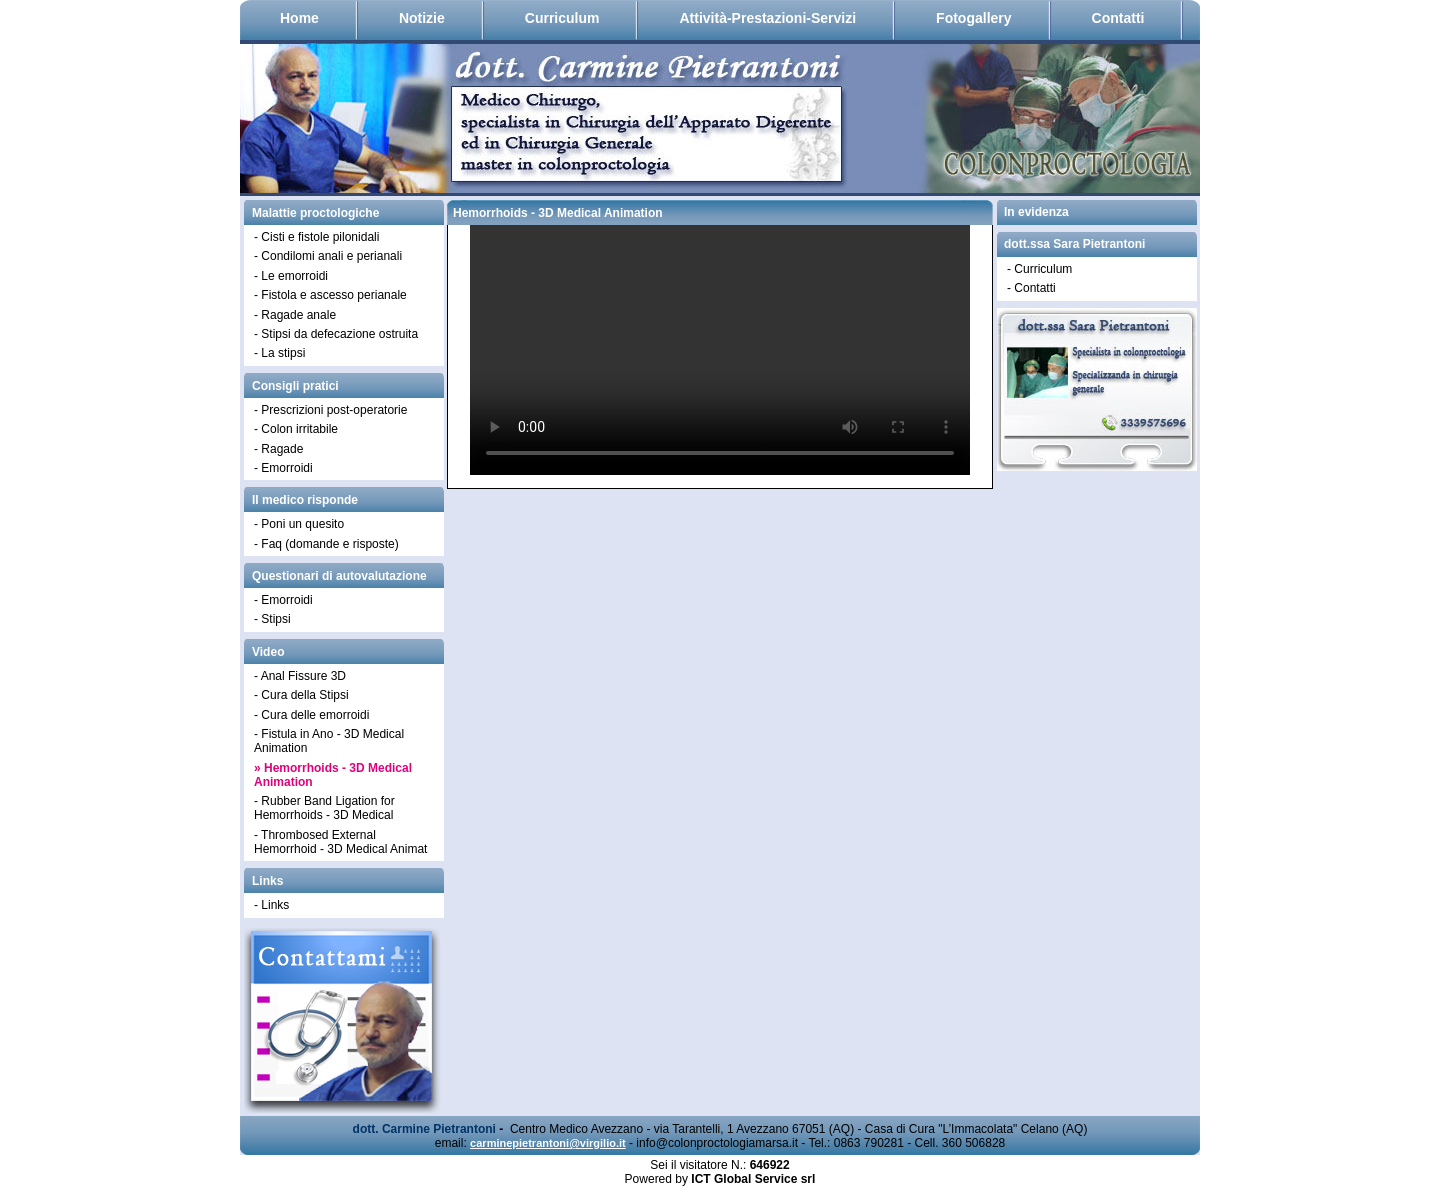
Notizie (422, 18)
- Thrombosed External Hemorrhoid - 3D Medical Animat (340, 842)
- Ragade (278, 449)
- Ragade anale (295, 315)
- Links (271, 905)
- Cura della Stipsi (301, 695)
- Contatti (1031, 288)
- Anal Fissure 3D (300, 676)
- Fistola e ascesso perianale (330, 295)
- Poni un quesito (299, 524)
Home (299, 18)
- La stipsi (279, 353)
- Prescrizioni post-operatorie (330, 410)
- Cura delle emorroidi (311, 715)
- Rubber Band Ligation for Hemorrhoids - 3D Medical (324, 808)
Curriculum (562, 18)
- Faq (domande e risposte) (326, 544)
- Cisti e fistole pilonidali (316, 237)
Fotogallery (973, 18)
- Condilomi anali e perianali (328, 256)
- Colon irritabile (296, 429)
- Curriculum (1039, 269)
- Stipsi (272, 619)
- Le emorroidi (291, 276)
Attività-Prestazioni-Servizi (767, 18)
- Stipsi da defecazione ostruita (336, 334)
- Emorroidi (283, 468)
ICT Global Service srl (753, 1179)
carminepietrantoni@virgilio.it (548, 1143)
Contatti (1118, 18)
